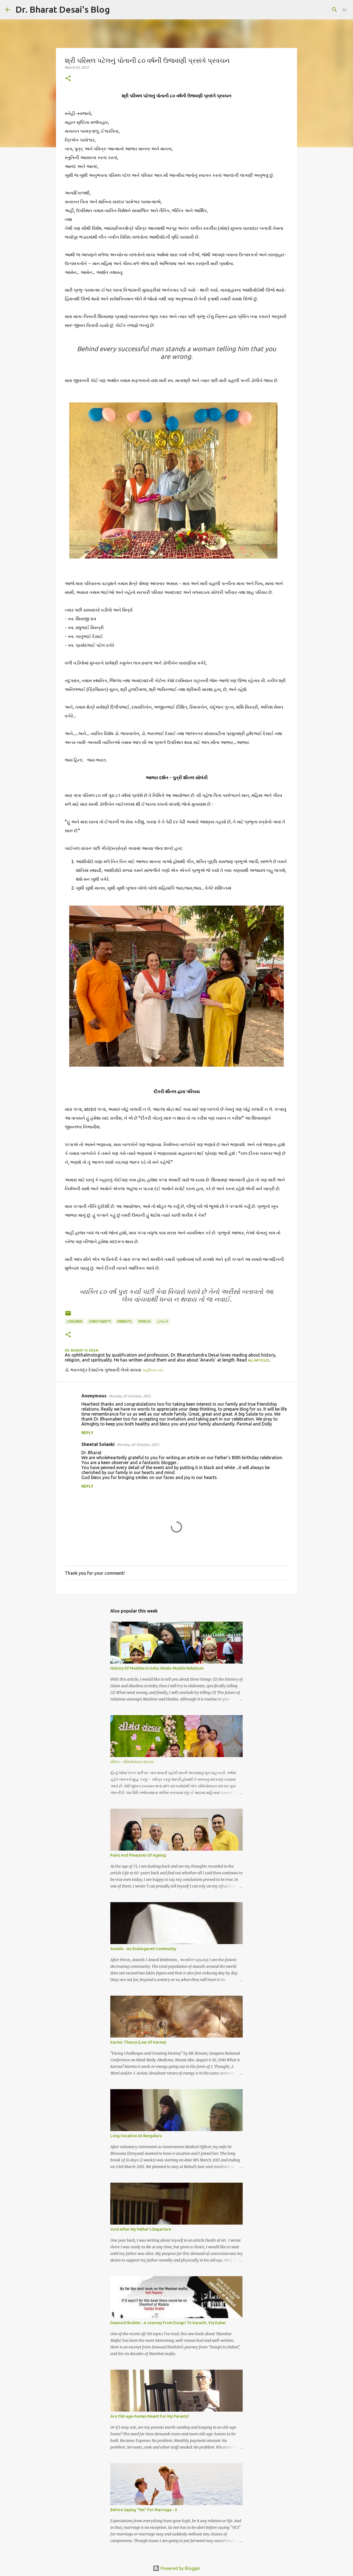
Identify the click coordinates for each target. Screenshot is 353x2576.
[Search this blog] (320, 9)
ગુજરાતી (162, 1321)
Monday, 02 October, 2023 (130, 1396)
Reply (87, 1432)
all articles (258, 1360)
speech (144, 1321)
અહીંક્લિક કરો (152, 1370)
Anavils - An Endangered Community (143, 1949)
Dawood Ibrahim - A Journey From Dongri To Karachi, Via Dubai (168, 2323)
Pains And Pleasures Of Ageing (138, 1855)
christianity (100, 1321)
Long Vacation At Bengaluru (136, 2136)
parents (124, 1321)
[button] (68, 78)
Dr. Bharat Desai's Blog (62, 9)
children (74, 1321)
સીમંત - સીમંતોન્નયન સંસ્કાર (132, 1762)
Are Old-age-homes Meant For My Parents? (149, 2416)
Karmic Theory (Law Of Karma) (138, 2042)
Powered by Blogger (176, 2568)
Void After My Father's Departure (140, 2229)
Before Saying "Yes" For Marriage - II (143, 2510)
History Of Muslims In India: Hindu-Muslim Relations (157, 1668)
